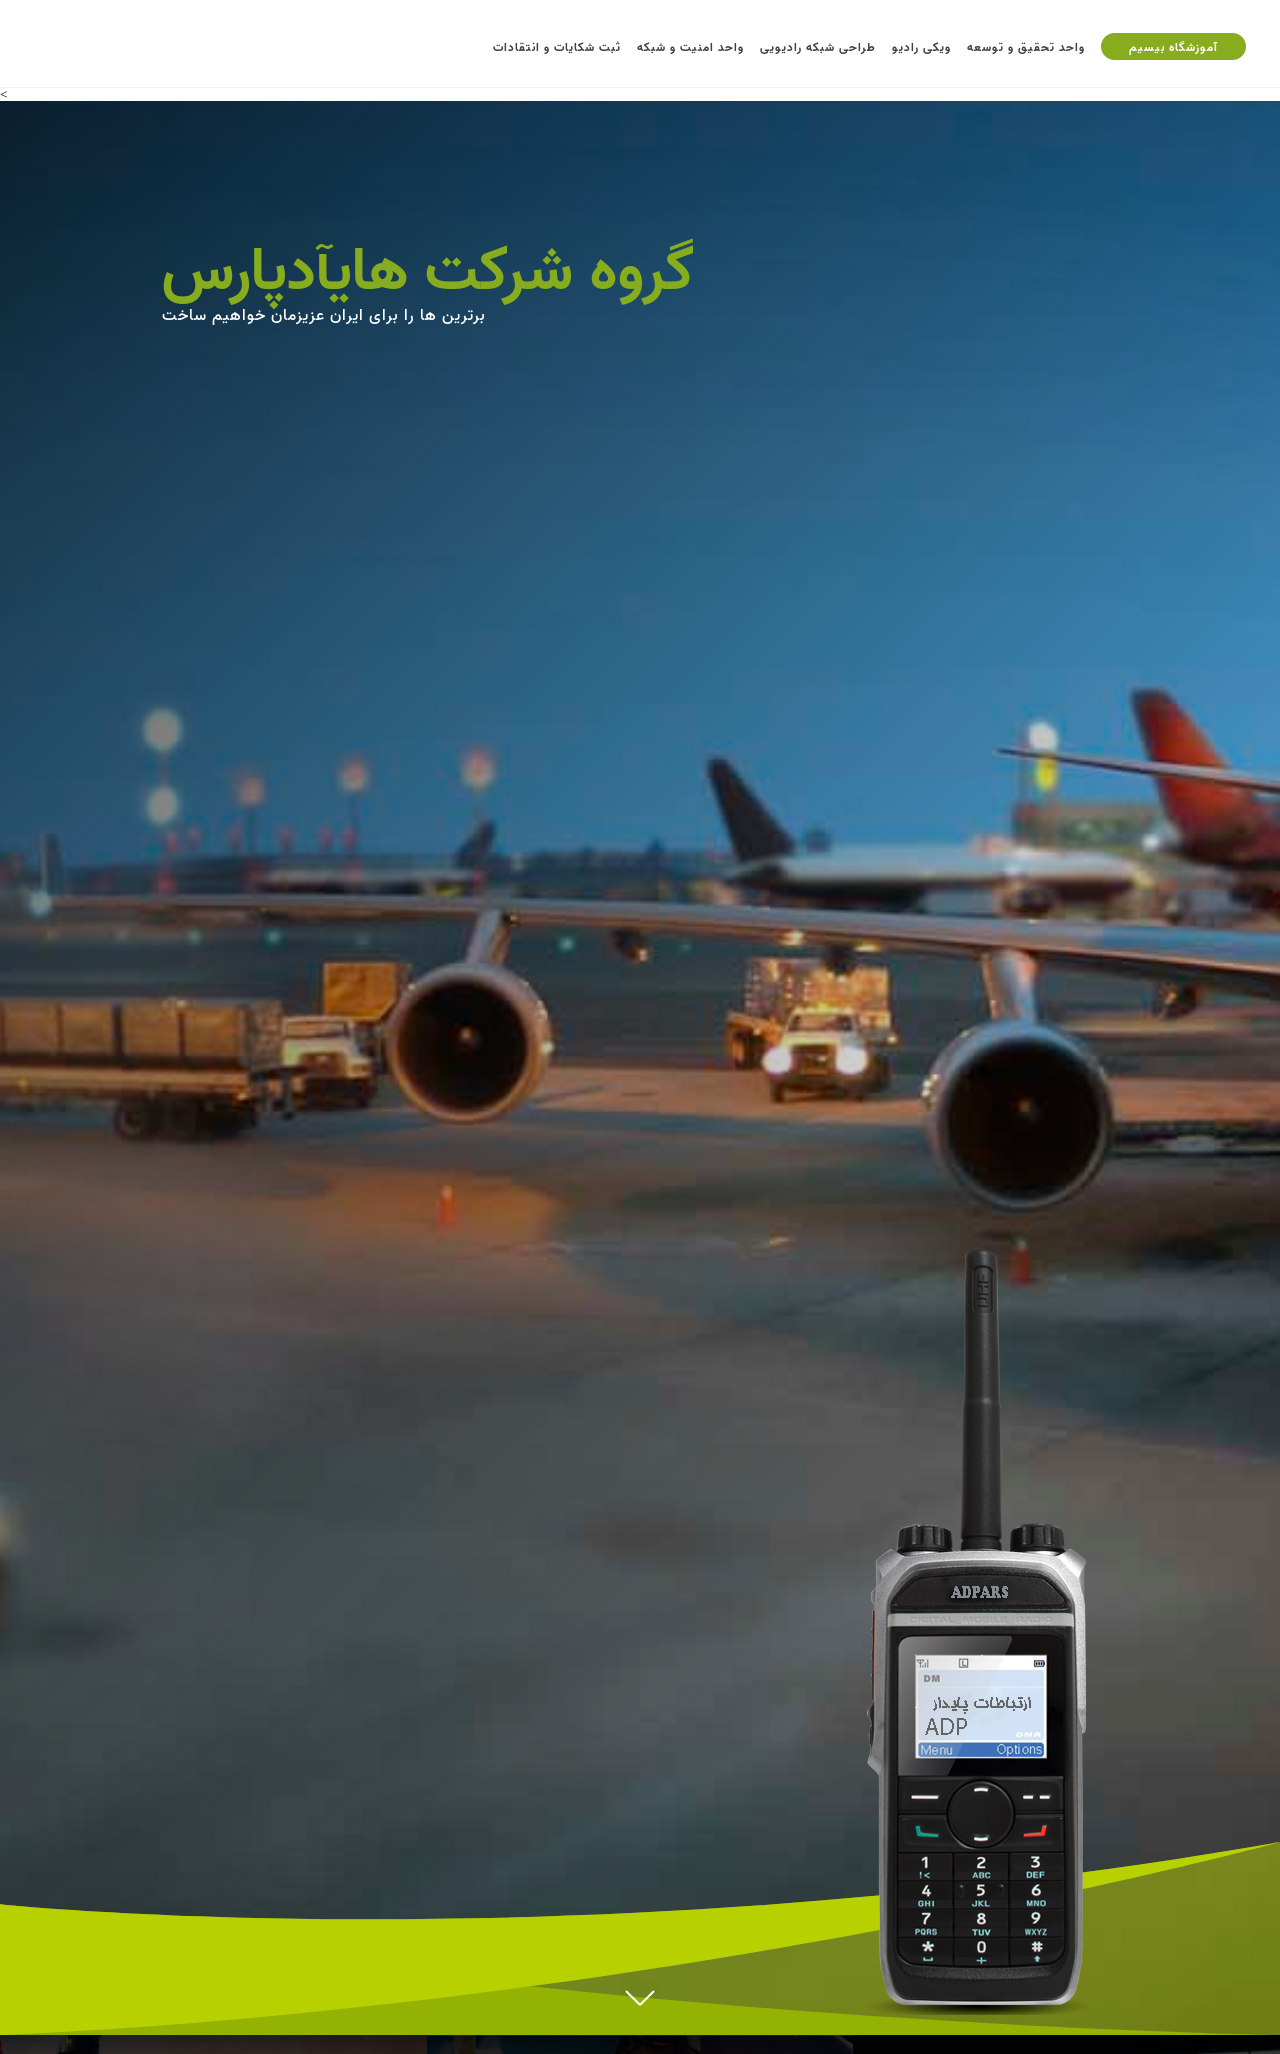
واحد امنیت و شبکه (690, 46)
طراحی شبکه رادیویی (818, 46)
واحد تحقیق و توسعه (1026, 46)
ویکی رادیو (921, 46)
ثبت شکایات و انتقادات (557, 46)
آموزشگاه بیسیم (1173, 46)
